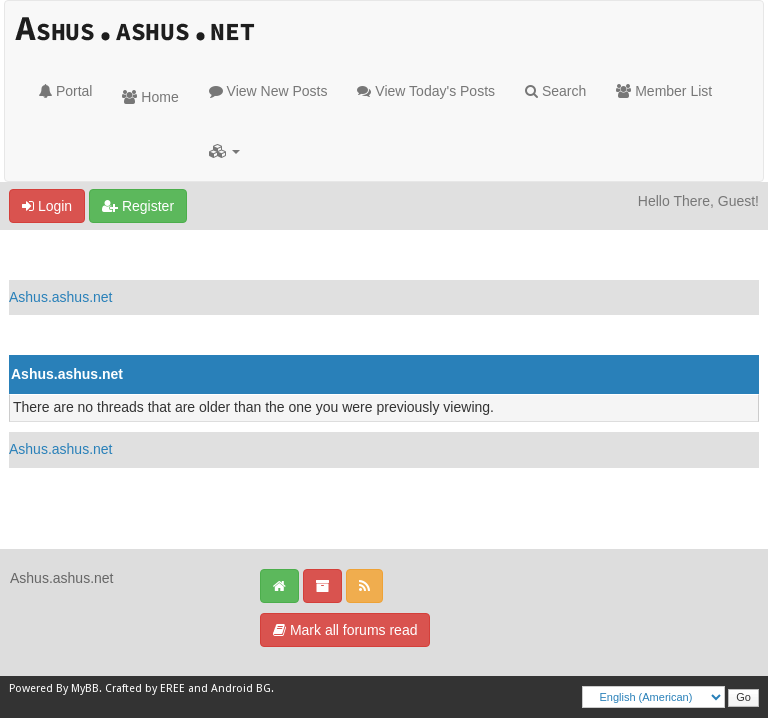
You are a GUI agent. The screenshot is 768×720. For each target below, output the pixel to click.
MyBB (85, 688)
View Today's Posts (426, 91)
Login (47, 206)
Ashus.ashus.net (61, 297)
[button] (224, 151)
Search (555, 91)
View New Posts (268, 91)
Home (150, 97)
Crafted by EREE (145, 688)
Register (138, 206)
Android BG (241, 688)
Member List (664, 91)
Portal (65, 91)
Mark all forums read (345, 630)
